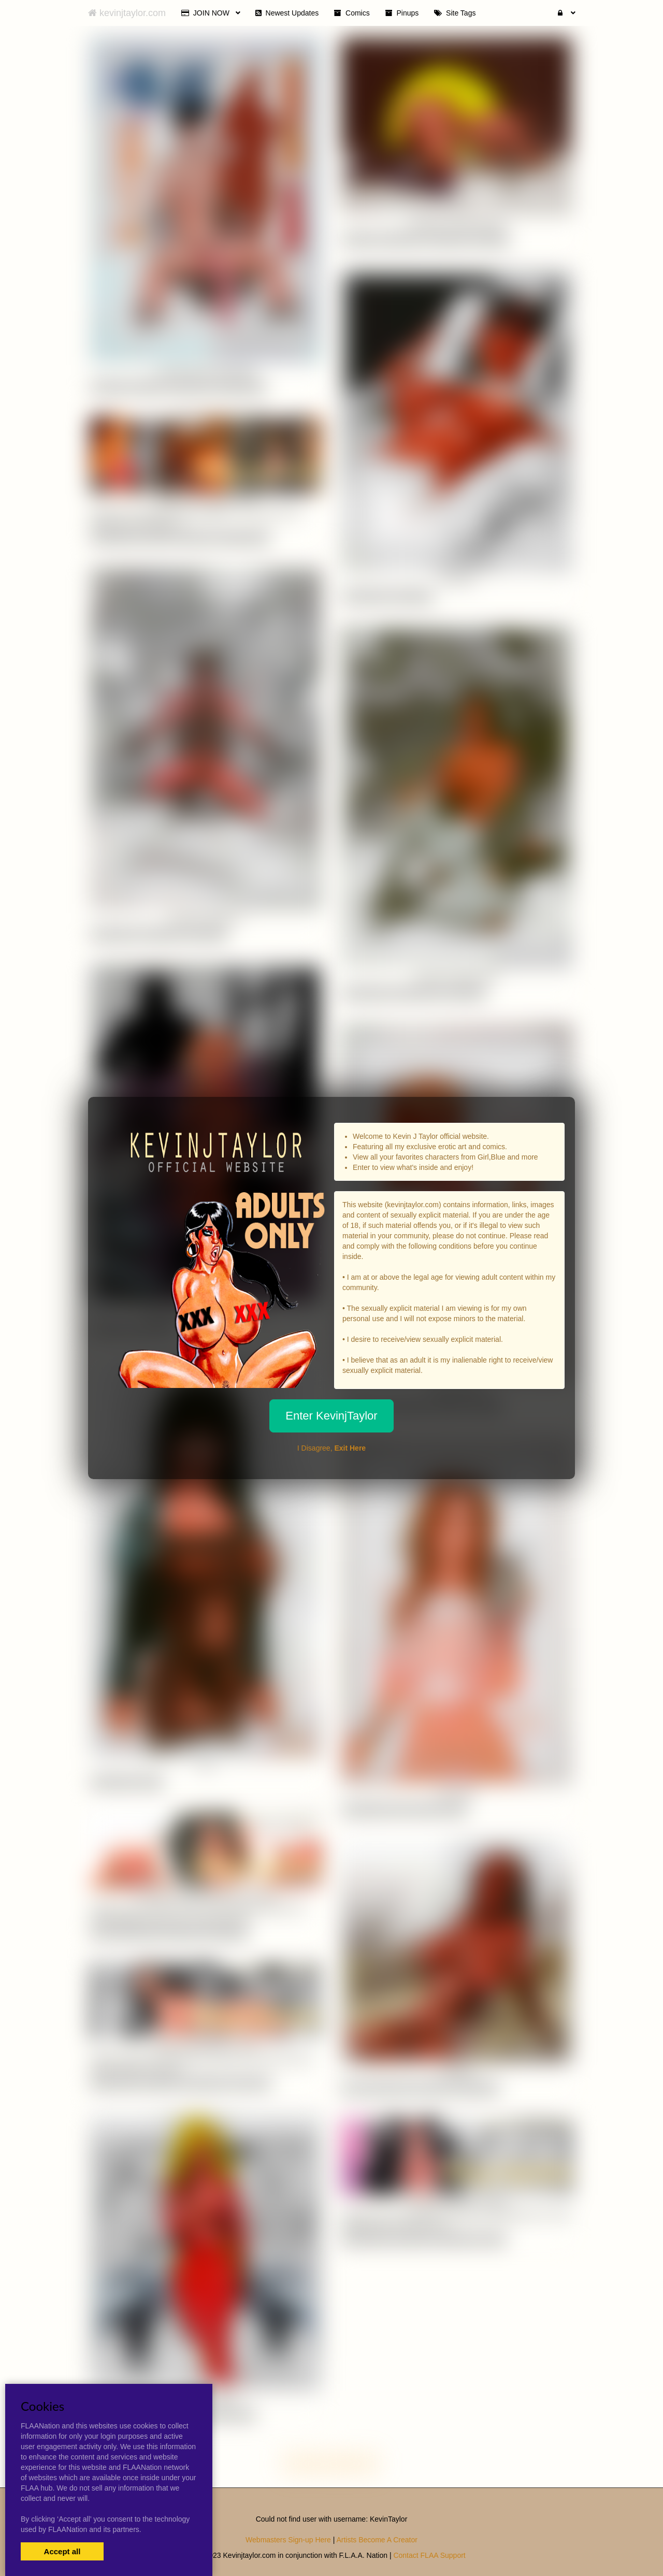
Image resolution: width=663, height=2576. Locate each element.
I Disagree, (331, 1448)
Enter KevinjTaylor (331, 1415)
